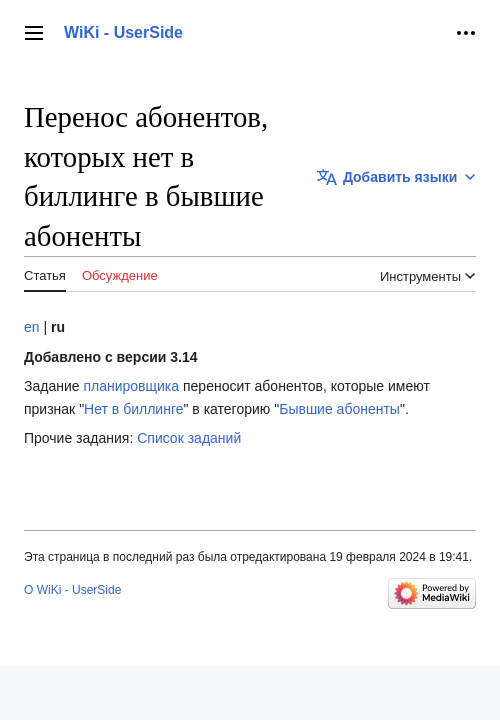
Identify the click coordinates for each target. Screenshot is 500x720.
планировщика (131, 386)
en (32, 327)
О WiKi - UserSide (72, 590)
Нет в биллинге (133, 409)
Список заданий (189, 438)
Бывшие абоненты (339, 409)
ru (58, 327)
